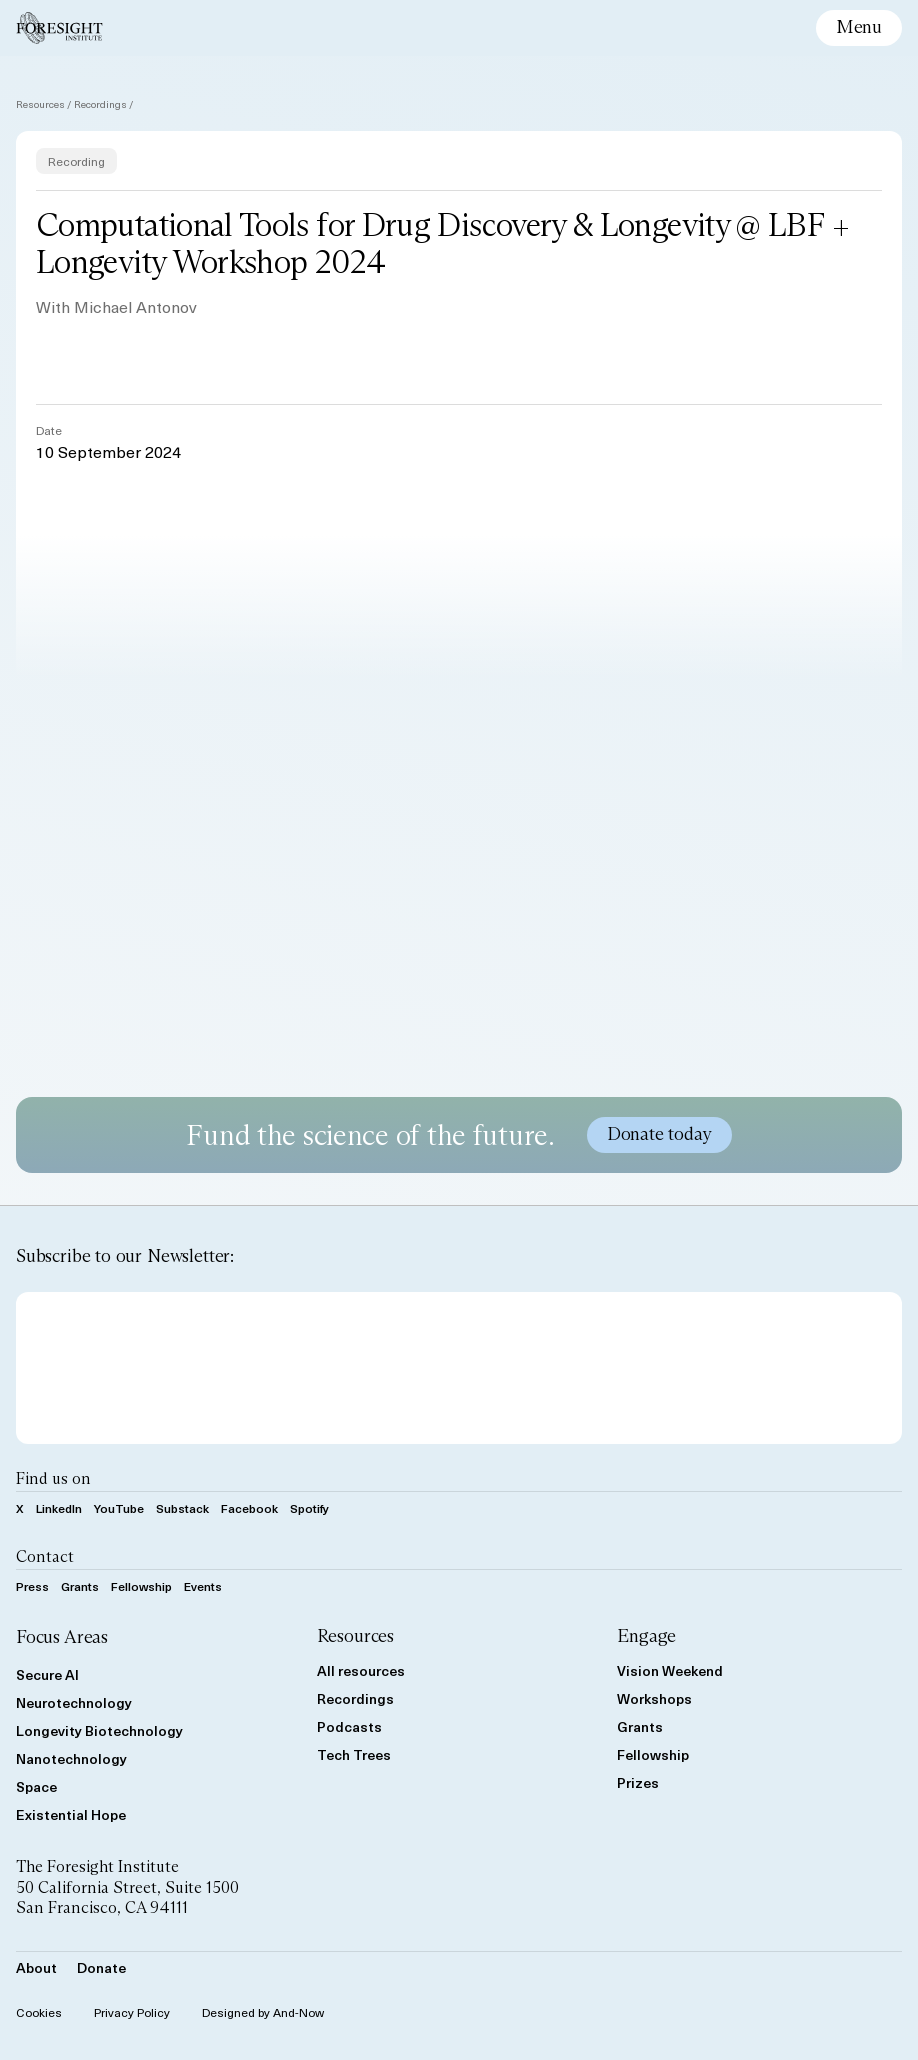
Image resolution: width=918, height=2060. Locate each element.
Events (203, 1586)
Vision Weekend (670, 1670)
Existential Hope (71, 1814)
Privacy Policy (132, 2012)
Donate (101, 1967)
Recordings (100, 103)
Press (32, 1586)
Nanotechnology (71, 1758)
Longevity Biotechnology (99, 1730)
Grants (80, 1586)
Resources (40, 103)
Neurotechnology (74, 1702)
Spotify (309, 1508)
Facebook (249, 1508)
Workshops (654, 1698)
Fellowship (141, 1586)
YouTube (119, 1508)
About (36, 1967)
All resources (361, 1670)
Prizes (638, 1782)
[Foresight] (59, 28)
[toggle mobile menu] (859, 28)
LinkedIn (59, 1508)
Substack (182, 1508)
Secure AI (47, 1674)
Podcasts (349, 1726)
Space (36, 1786)
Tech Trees (354, 1754)
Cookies (39, 2012)
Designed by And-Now (263, 2012)
